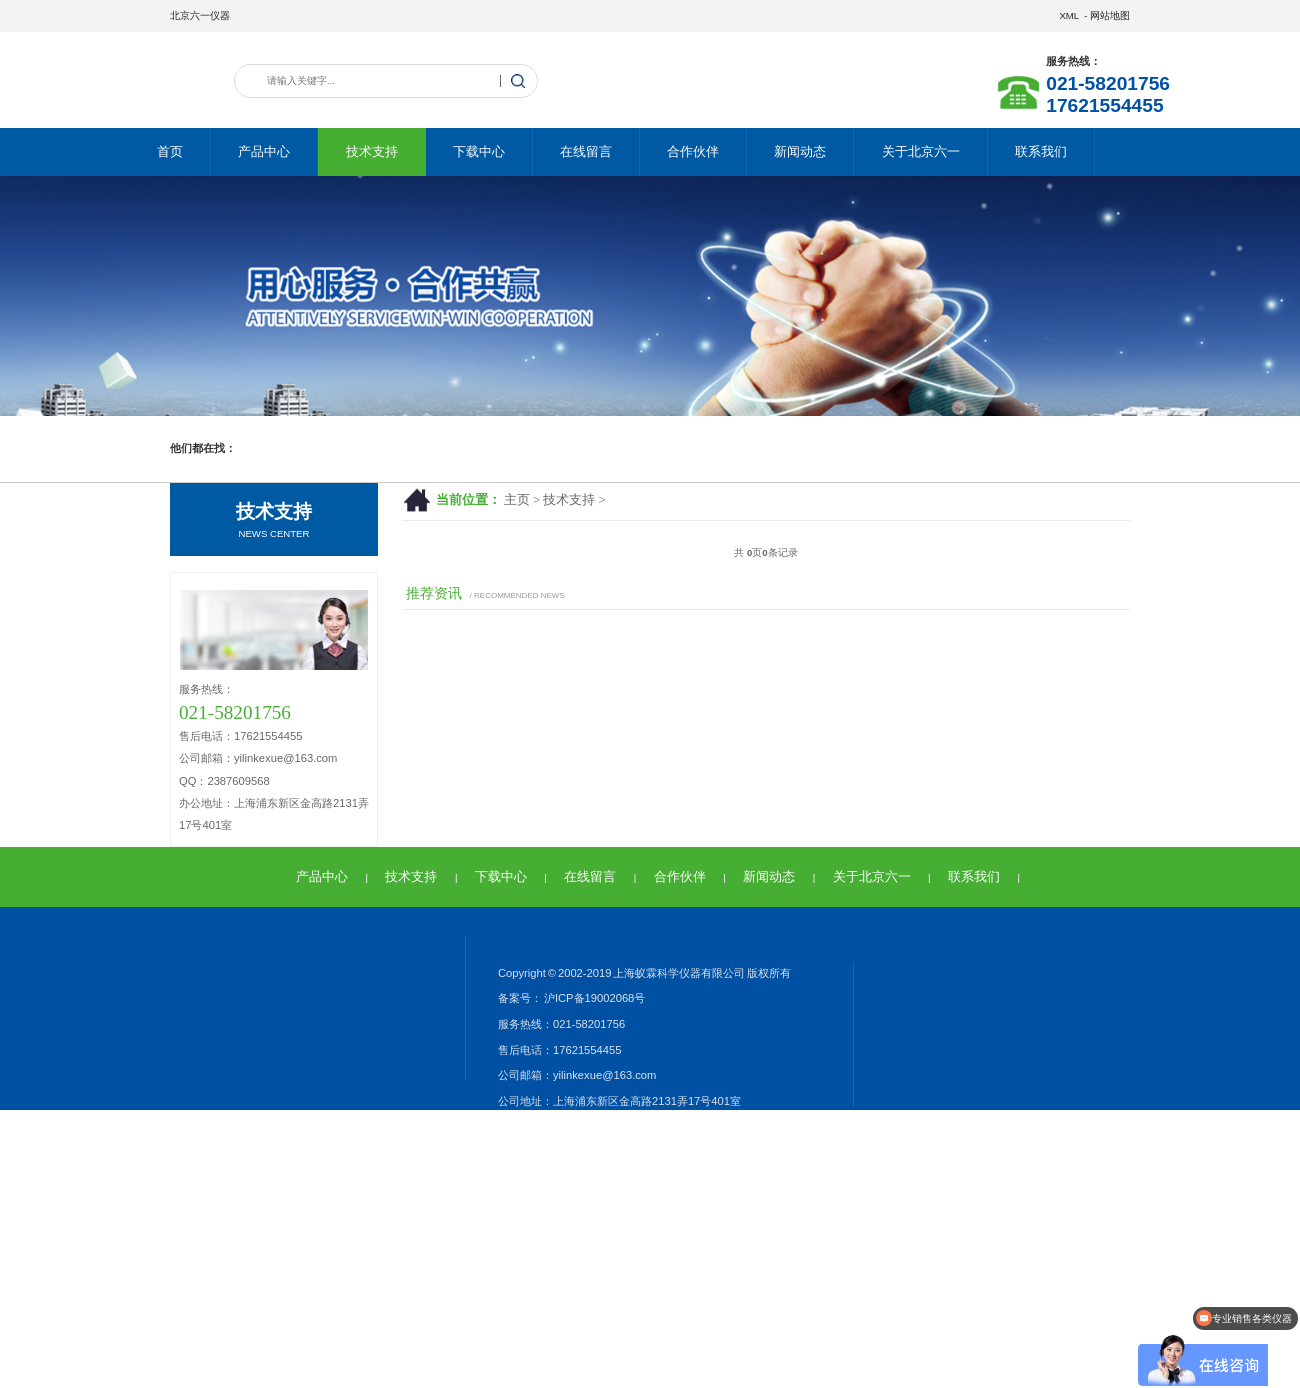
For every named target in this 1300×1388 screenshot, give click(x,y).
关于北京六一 (921, 151)
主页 (517, 500)
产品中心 (264, 151)
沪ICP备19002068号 (593, 998)
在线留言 (586, 151)
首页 (170, 151)
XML (1068, 15)
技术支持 (372, 151)
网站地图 (1110, 15)
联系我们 (1041, 151)
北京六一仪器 (200, 15)
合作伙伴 (693, 151)
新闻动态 (800, 151)
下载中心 (479, 151)
